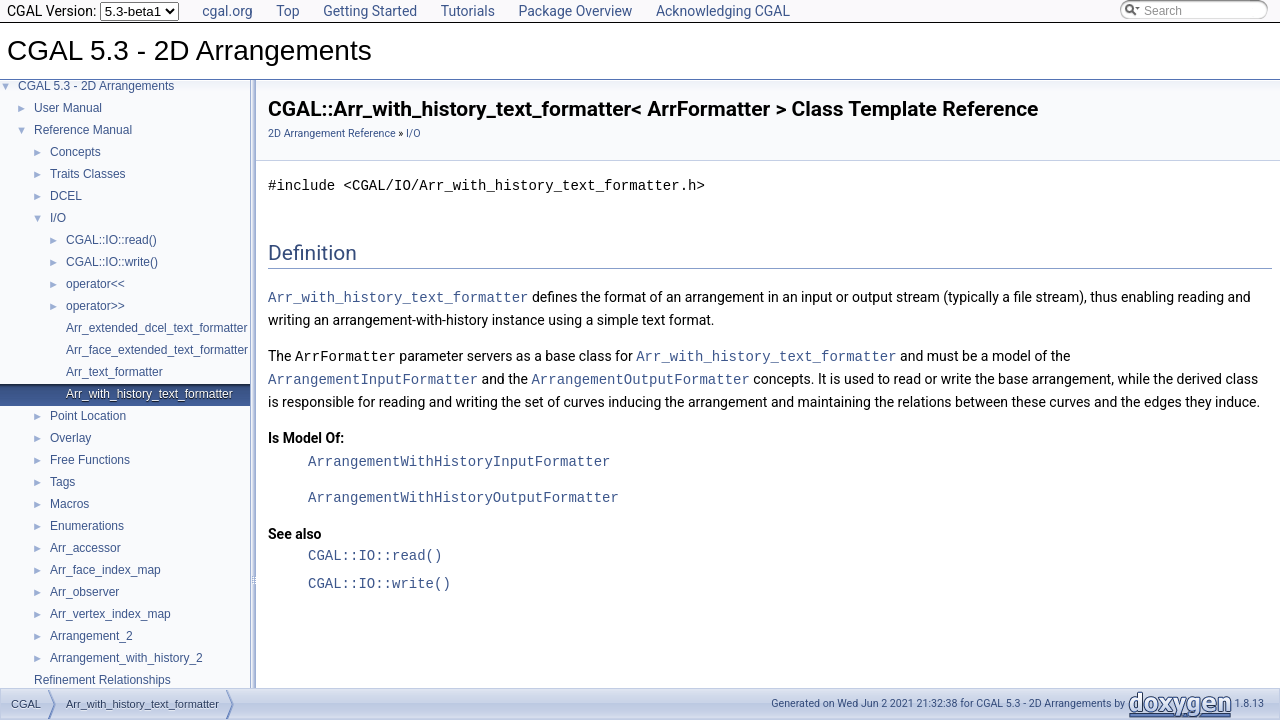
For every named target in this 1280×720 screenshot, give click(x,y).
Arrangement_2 (91, 636)
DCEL (66, 196)
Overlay (70, 438)
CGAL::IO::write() (112, 262)
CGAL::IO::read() (111, 240)
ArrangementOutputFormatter (640, 376)
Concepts (75, 152)
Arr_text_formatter (114, 372)
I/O (58, 218)
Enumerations (87, 526)
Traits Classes (88, 174)
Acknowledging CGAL (723, 11)
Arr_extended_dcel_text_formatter (156, 328)
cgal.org (227, 11)
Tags (62, 482)
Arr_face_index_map (105, 570)
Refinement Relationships (102, 680)
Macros (69, 504)
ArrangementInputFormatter (373, 376)
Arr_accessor (85, 548)
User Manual (68, 108)
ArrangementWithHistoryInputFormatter (459, 458)
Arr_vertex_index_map (110, 614)
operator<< (95, 284)
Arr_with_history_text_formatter (149, 394)
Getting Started (370, 11)
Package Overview (575, 11)
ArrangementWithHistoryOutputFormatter (463, 494)
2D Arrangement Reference (332, 133)
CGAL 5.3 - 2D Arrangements (96, 86)
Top (288, 11)
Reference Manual (83, 130)
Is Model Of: (306, 435)
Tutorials (468, 11)
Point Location (88, 416)
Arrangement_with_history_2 (126, 658)
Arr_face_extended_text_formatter (157, 350)
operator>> (95, 306)
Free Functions (90, 460)
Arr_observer (84, 592)
